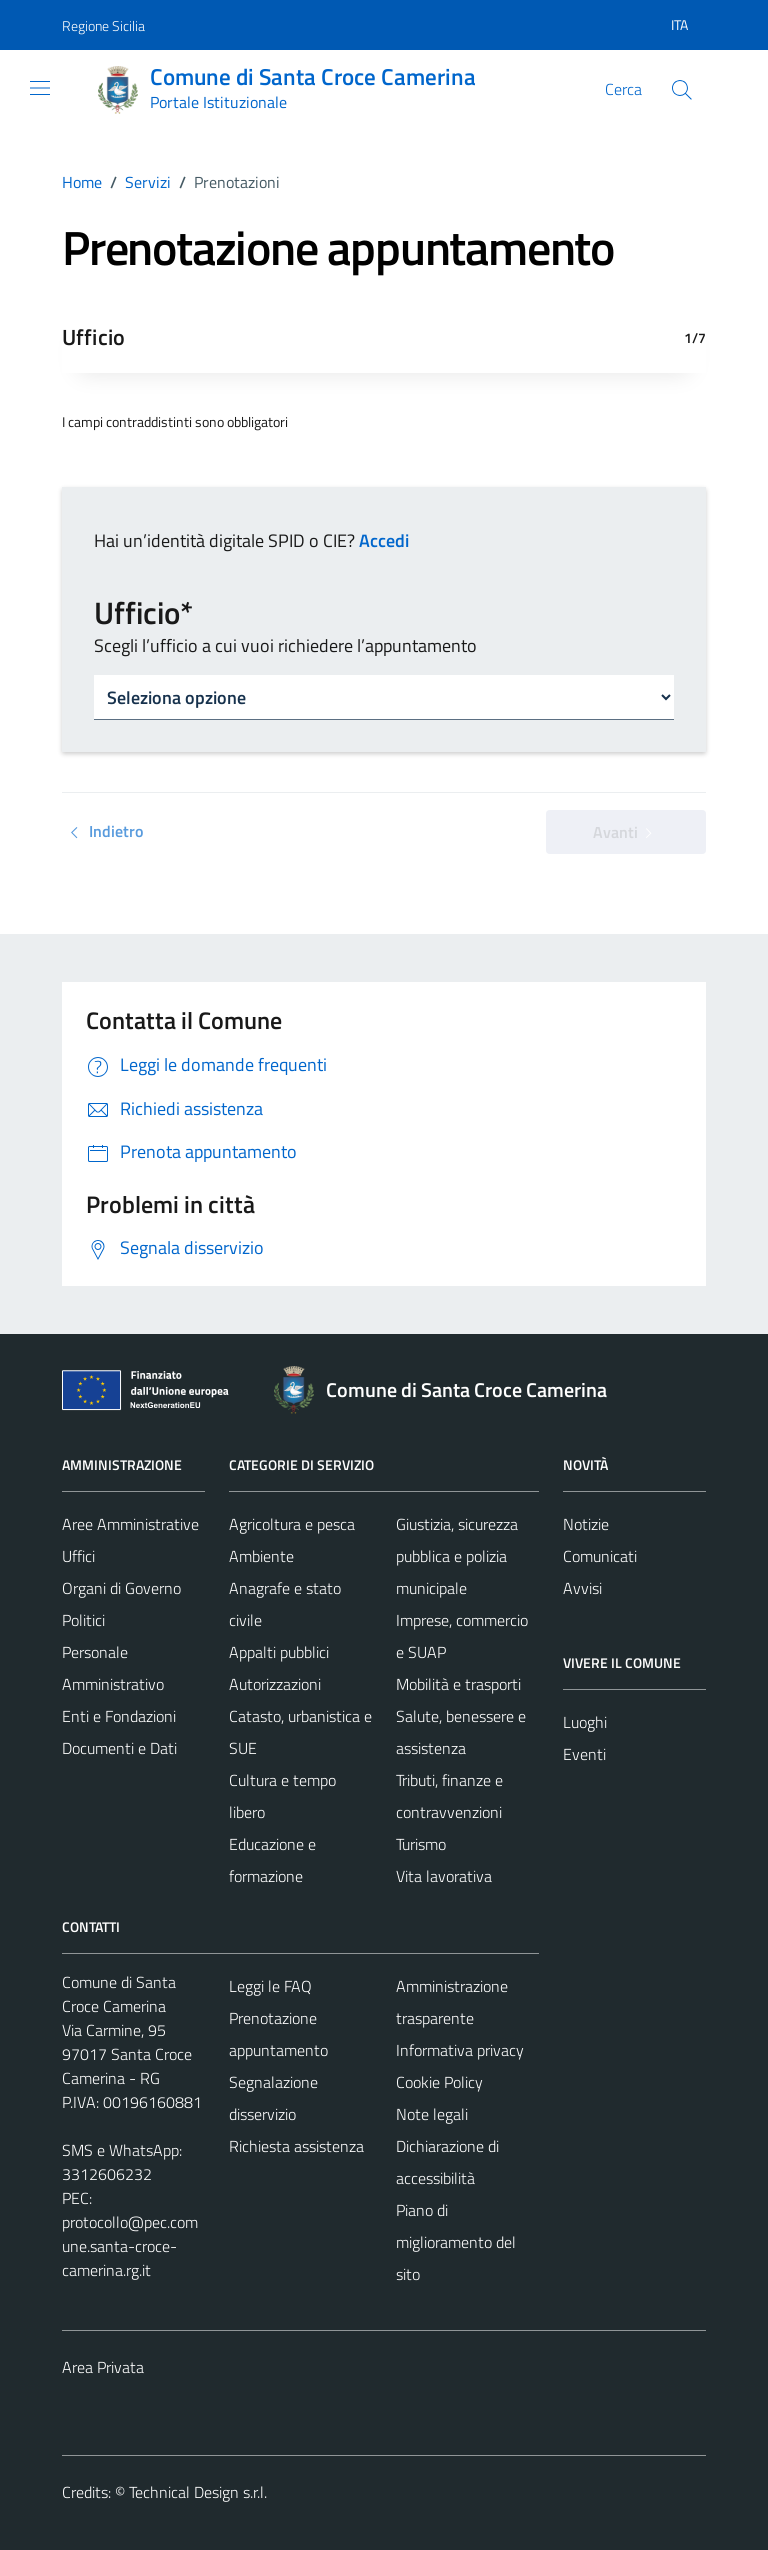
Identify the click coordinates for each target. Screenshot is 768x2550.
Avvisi (582, 1588)
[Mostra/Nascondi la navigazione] (40, 88)
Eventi (584, 1754)
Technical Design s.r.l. (198, 2492)
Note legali (432, 2114)
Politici (83, 1620)
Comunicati (600, 1556)
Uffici (78, 1556)
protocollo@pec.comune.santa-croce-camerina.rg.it (130, 2246)
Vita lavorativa (444, 1876)
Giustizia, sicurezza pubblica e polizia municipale (457, 1556)
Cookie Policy (439, 2082)
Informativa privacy (460, 2050)
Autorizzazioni (275, 1684)
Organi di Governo (121, 1588)
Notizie (586, 1524)
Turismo (421, 1844)
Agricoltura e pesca (292, 1524)
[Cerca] (682, 90)
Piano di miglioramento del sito (456, 2242)
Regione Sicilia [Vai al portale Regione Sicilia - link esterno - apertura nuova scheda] (103, 25)
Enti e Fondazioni (119, 1716)
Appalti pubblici (279, 1652)
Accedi (384, 540)
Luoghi (585, 1722)
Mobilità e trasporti (458, 1684)
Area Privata (103, 2367)
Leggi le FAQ (270, 1986)
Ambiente (261, 1556)
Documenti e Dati (119, 1748)
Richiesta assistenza (296, 2146)
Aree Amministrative (130, 1524)
